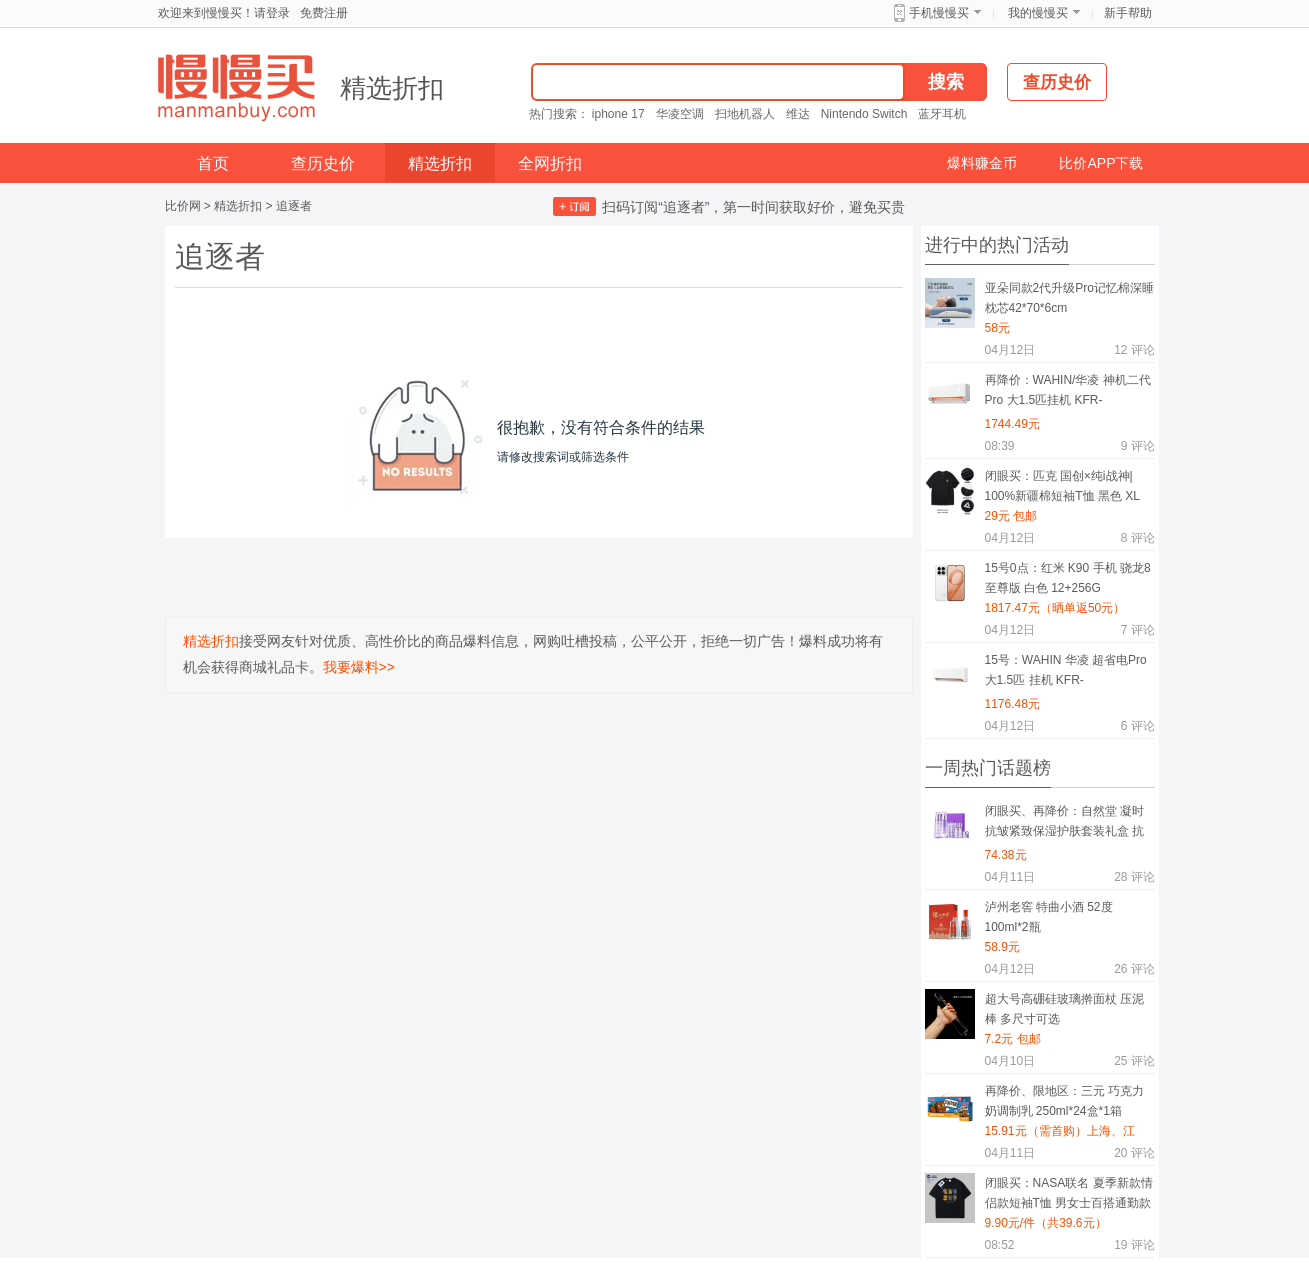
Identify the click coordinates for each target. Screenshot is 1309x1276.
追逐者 (294, 206)
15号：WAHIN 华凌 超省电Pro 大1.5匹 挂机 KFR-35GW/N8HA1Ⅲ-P (1066, 673)
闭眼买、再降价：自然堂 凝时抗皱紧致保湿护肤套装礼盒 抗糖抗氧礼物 (1064, 824)
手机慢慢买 (939, 13)
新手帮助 (1128, 13)
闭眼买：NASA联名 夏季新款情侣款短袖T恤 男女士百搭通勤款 (1069, 1193)
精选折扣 (392, 88)
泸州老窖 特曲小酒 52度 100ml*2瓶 (1049, 917)
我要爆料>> (359, 667)
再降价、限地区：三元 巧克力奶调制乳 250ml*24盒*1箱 (1064, 1101)
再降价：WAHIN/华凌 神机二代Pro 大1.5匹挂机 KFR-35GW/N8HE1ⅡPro (1068, 393)
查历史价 (323, 163)
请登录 (272, 13)
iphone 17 (618, 114)
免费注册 (324, 13)
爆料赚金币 (982, 163)
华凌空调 (680, 114)
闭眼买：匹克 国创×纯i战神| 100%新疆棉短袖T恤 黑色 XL (1062, 486)
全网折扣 (550, 163)
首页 (213, 163)
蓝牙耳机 (942, 114)
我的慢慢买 (1038, 13)
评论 (1134, 350)
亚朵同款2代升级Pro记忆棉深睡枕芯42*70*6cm (1069, 298)
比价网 (183, 206)
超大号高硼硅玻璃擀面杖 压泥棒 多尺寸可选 (1064, 1009)
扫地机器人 (745, 114)
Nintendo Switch (864, 114)
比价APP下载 (1101, 163)
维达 (798, 114)
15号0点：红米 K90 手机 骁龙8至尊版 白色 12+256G (1068, 578)
